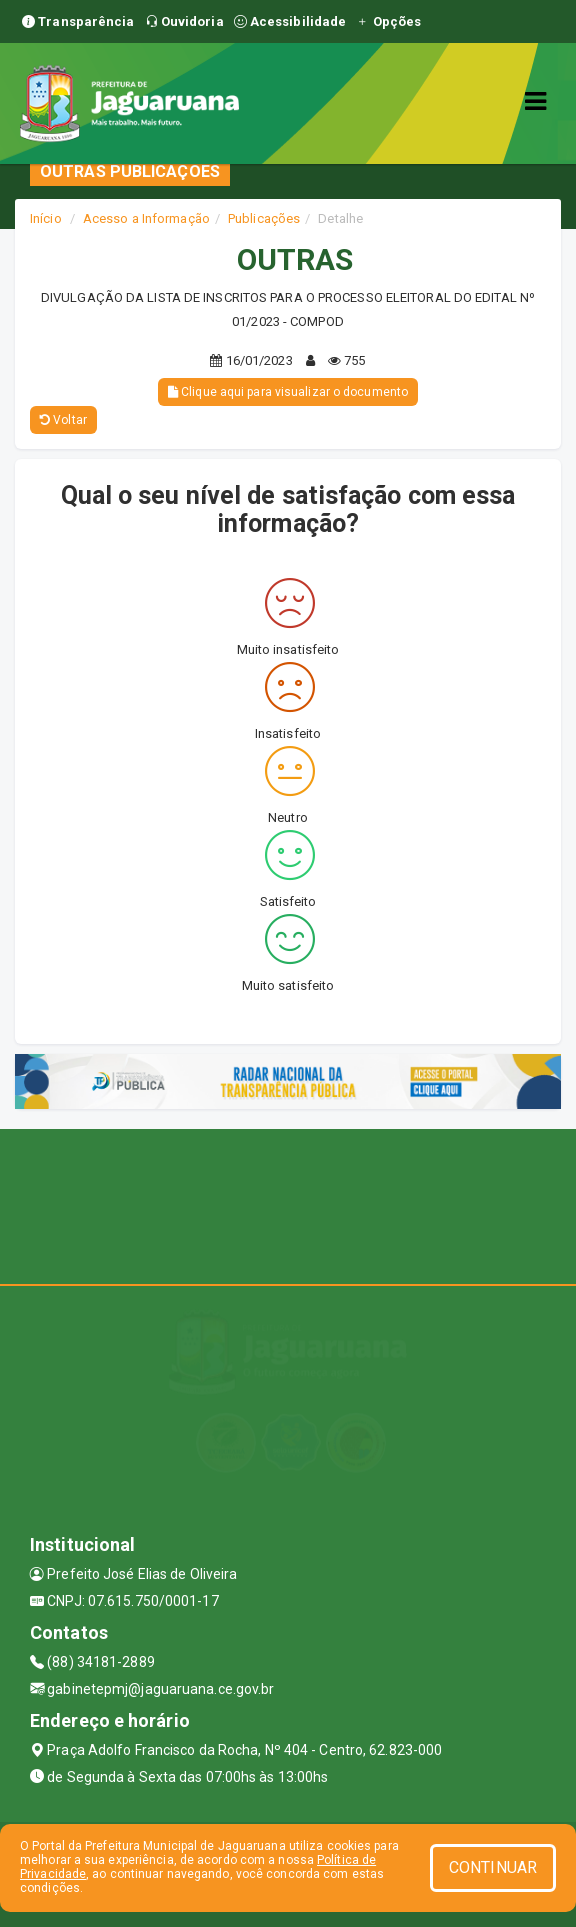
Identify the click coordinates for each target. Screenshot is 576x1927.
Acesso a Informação (146, 218)
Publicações (264, 218)
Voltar (63, 420)
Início (46, 218)
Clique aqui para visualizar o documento (288, 392)
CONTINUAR (493, 1867)
